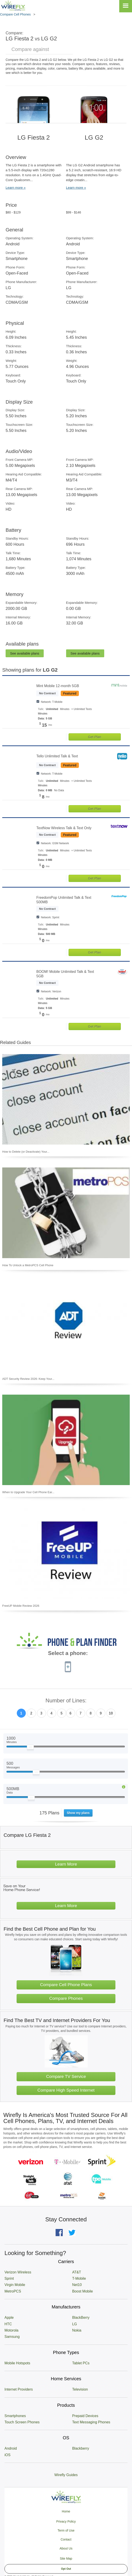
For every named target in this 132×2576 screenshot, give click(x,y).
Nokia (76, 2330)
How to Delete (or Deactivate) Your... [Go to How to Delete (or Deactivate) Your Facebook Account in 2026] (25, 1151)
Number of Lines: (66, 1700)
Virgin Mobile (14, 2285)
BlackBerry (80, 2317)
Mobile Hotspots (17, 2363)
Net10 (77, 2285)
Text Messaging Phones (91, 2422)
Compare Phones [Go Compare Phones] (66, 1998)
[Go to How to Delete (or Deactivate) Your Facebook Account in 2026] (66, 1099)
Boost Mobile (82, 2291)
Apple (9, 2317)
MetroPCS (12, 2291)
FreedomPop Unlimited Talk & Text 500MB (63, 900)
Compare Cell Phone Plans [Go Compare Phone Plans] (66, 1984)
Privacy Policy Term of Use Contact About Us (66, 2535)
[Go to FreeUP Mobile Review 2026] (66, 1553)
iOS (7, 2455)
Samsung (12, 2337)
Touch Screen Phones (22, 2422)
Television (80, 2389)
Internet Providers (18, 2389)
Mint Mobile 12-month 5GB (57, 686)
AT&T (76, 2272)
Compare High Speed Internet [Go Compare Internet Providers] (66, 2090)
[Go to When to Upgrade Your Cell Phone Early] (66, 1440)
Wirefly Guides (66, 2475)
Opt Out (66, 2568)
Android (10, 2448)
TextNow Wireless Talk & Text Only (63, 828)
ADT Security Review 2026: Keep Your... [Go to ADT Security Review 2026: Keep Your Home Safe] (28, 1378)
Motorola (11, 2330)
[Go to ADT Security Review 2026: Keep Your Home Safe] (66, 1326)
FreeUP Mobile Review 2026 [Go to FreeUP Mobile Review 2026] (20, 1605)
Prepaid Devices (85, 2416)
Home (66, 2511)
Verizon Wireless (17, 2272)
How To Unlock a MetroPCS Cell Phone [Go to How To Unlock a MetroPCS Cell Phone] (27, 1265)
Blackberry (80, 2448)
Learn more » (16, 187)
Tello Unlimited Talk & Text (57, 756)
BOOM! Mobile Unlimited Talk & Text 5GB (65, 974)
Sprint (9, 2278)
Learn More (66, 1864)
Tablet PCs (80, 2363)
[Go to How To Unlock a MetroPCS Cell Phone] (66, 1212)
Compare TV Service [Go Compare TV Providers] (66, 2076)
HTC (8, 2324)
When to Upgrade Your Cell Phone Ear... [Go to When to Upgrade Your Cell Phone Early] (28, 1492)
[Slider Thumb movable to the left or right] (30, 1748)
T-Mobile (79, 2278)
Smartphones (15, 2416)
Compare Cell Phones (15, 14)
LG (74, 2324)
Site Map (66, 2558)
